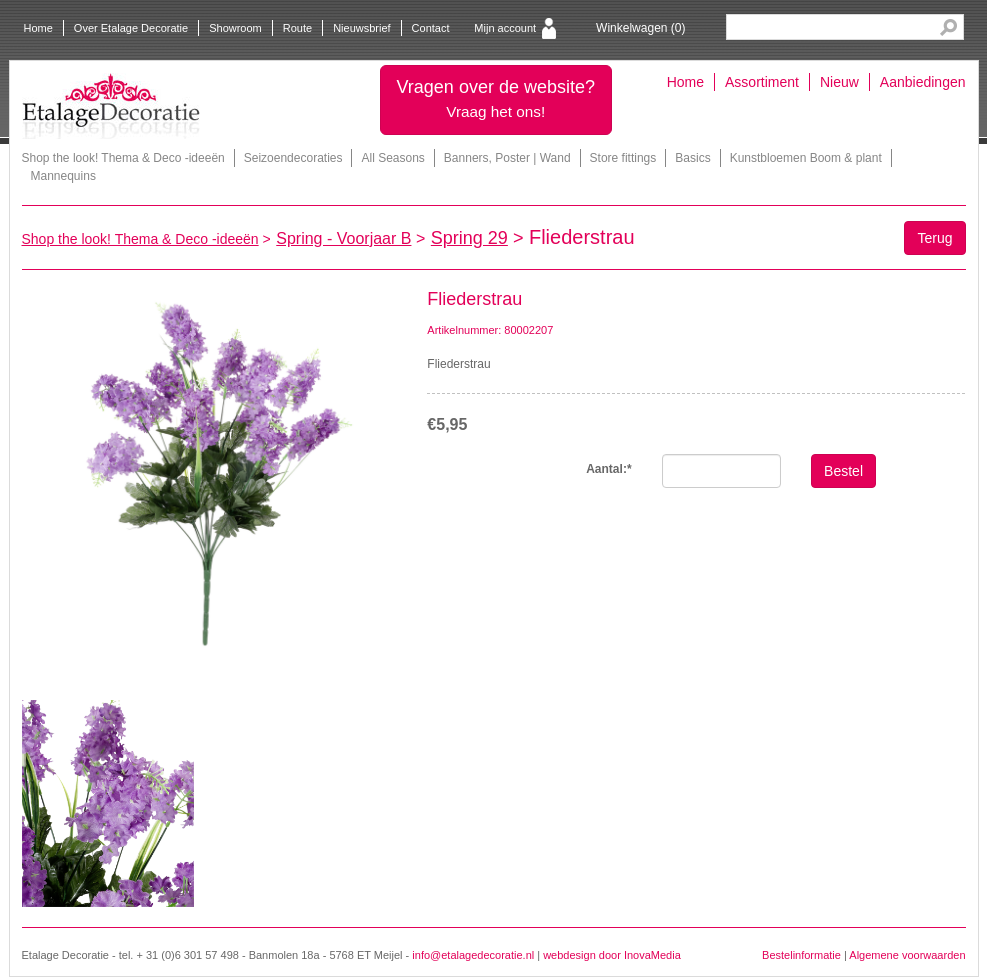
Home (38, 28)
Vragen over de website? (496, 98)
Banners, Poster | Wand (507, 158)
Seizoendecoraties (293, 158)
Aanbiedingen (923, 82)
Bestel (843, 471)
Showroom (235, 28)
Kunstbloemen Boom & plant (806, 158)
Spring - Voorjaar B (343, 238)
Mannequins (63, 176)
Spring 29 (469, 238)
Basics (692, 158)
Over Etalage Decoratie (131, 28)
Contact (431, 28)
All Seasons (392, 158)
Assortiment (762, 82)
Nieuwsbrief (361, 28)
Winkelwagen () (640, 28)
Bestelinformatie (801, 955)
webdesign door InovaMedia (612, 955)
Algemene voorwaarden (907, 955)
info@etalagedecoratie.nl (473, 955)
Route (297, 28)
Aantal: (608, 469)
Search (948, 27)
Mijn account (505, 28)
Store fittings (623, 158)
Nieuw (839, 82)
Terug (934, 238)
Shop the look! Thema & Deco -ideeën (123, 158)
